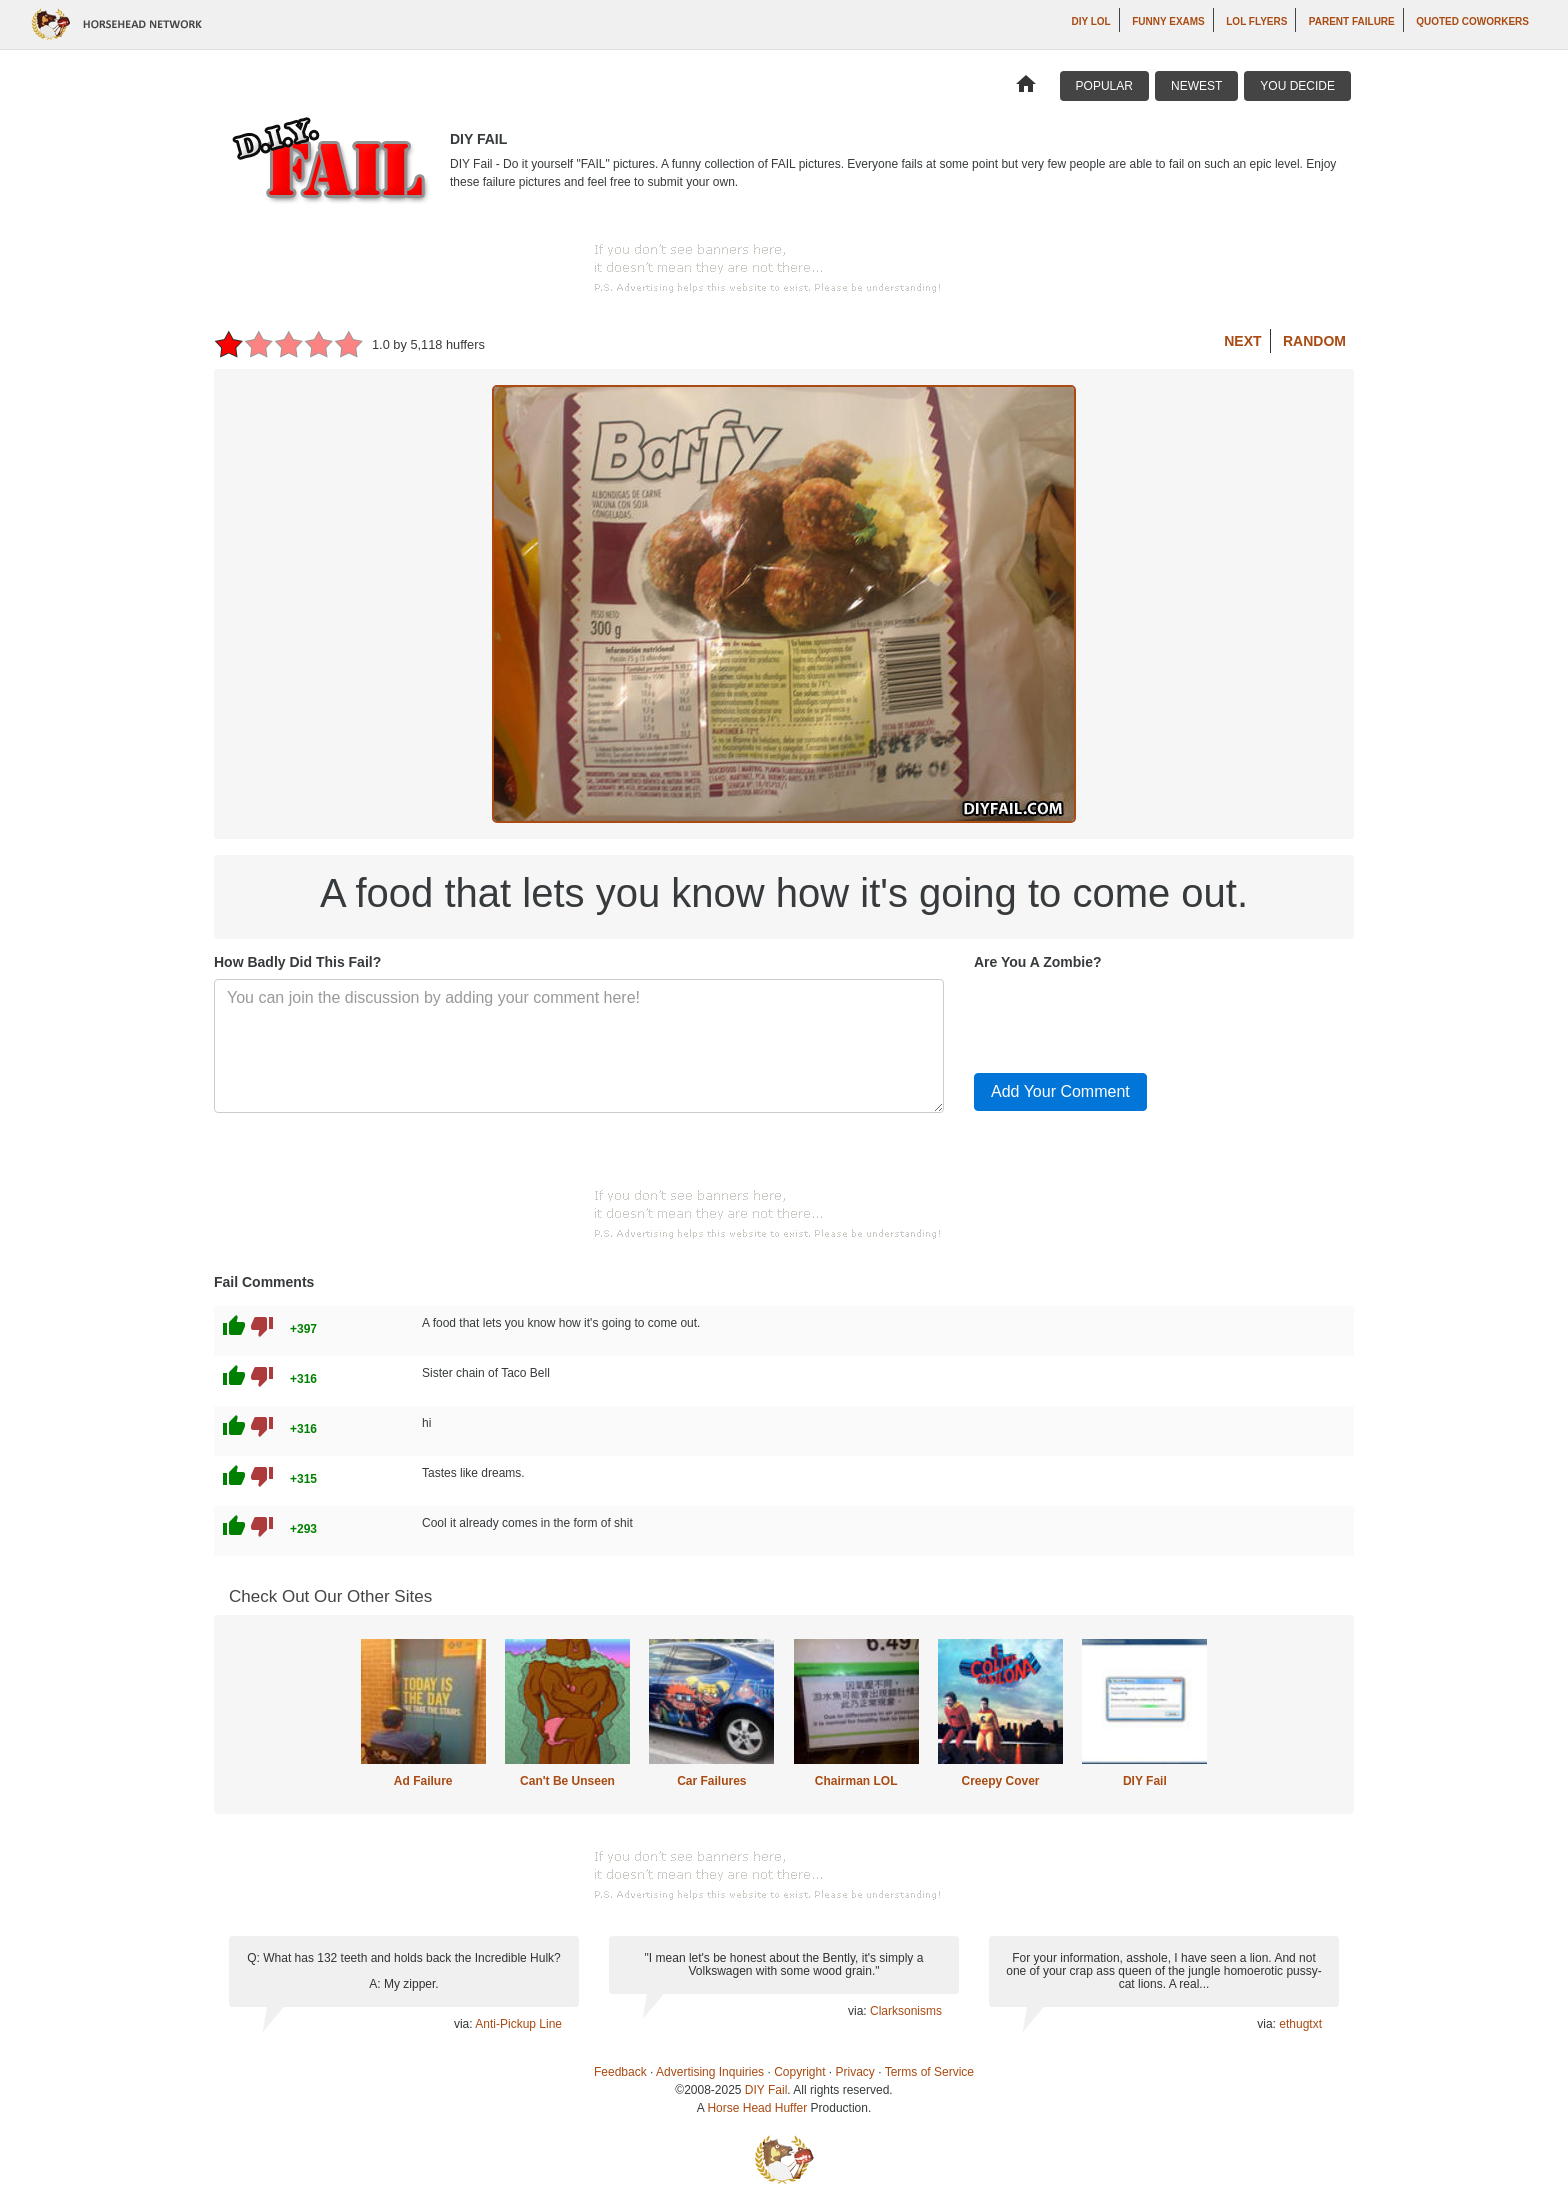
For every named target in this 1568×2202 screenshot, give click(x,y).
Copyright (799, 2072)
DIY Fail (1145, 1781)
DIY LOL (1090, 21)
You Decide (1297, 86)
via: (464, 2024)
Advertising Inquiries (710, 2072)
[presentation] (1126, 1018)
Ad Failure (423, 1781)
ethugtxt (1300, 2024)
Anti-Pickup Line (518, 2024)
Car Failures (711, 1781)
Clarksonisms (906, 2011)
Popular (1104, 86)
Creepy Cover (1000, 1781)
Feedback (620, 2072)
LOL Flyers (1256, 21)
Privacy (855, 2072)
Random (1314, 341)
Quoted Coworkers (1472, 21)
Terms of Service (929, 2072)
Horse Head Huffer (757, 2108)
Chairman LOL (856, 1781)
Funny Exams (1168, 21)
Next (1242, 341)
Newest (1196, 86)
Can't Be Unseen (567, 1781)
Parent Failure (1352, 21)
